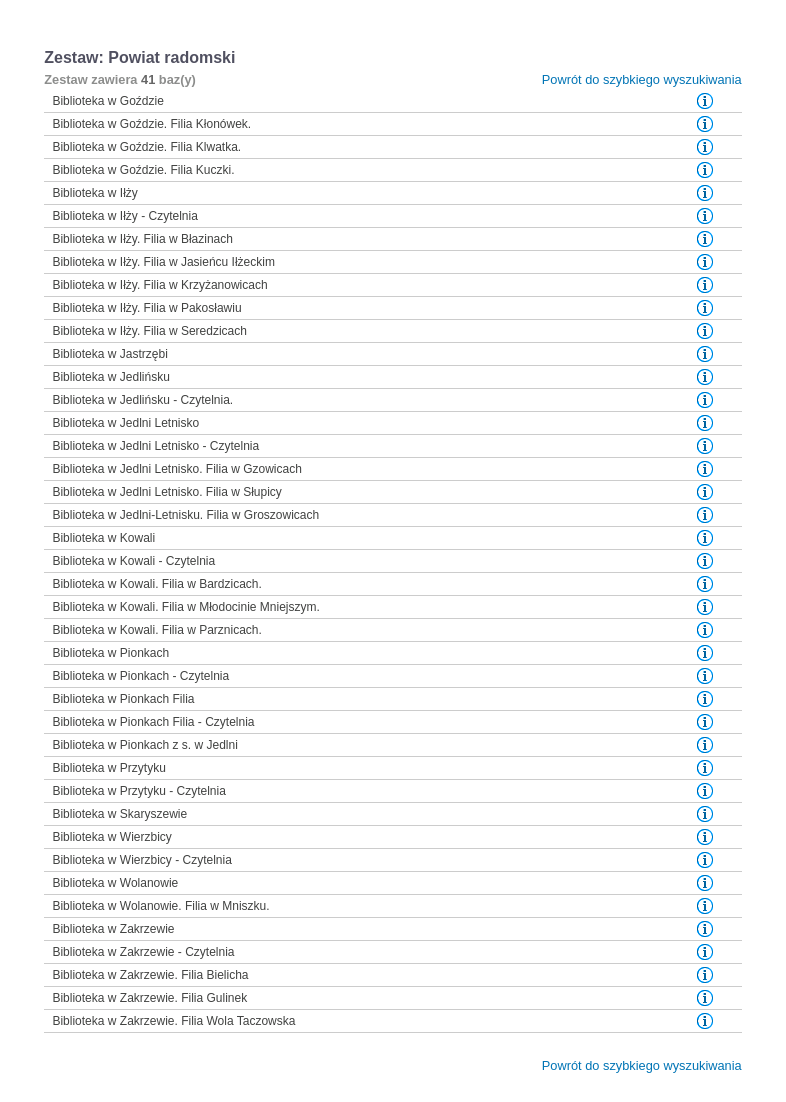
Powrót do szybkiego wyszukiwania (642, 79)
